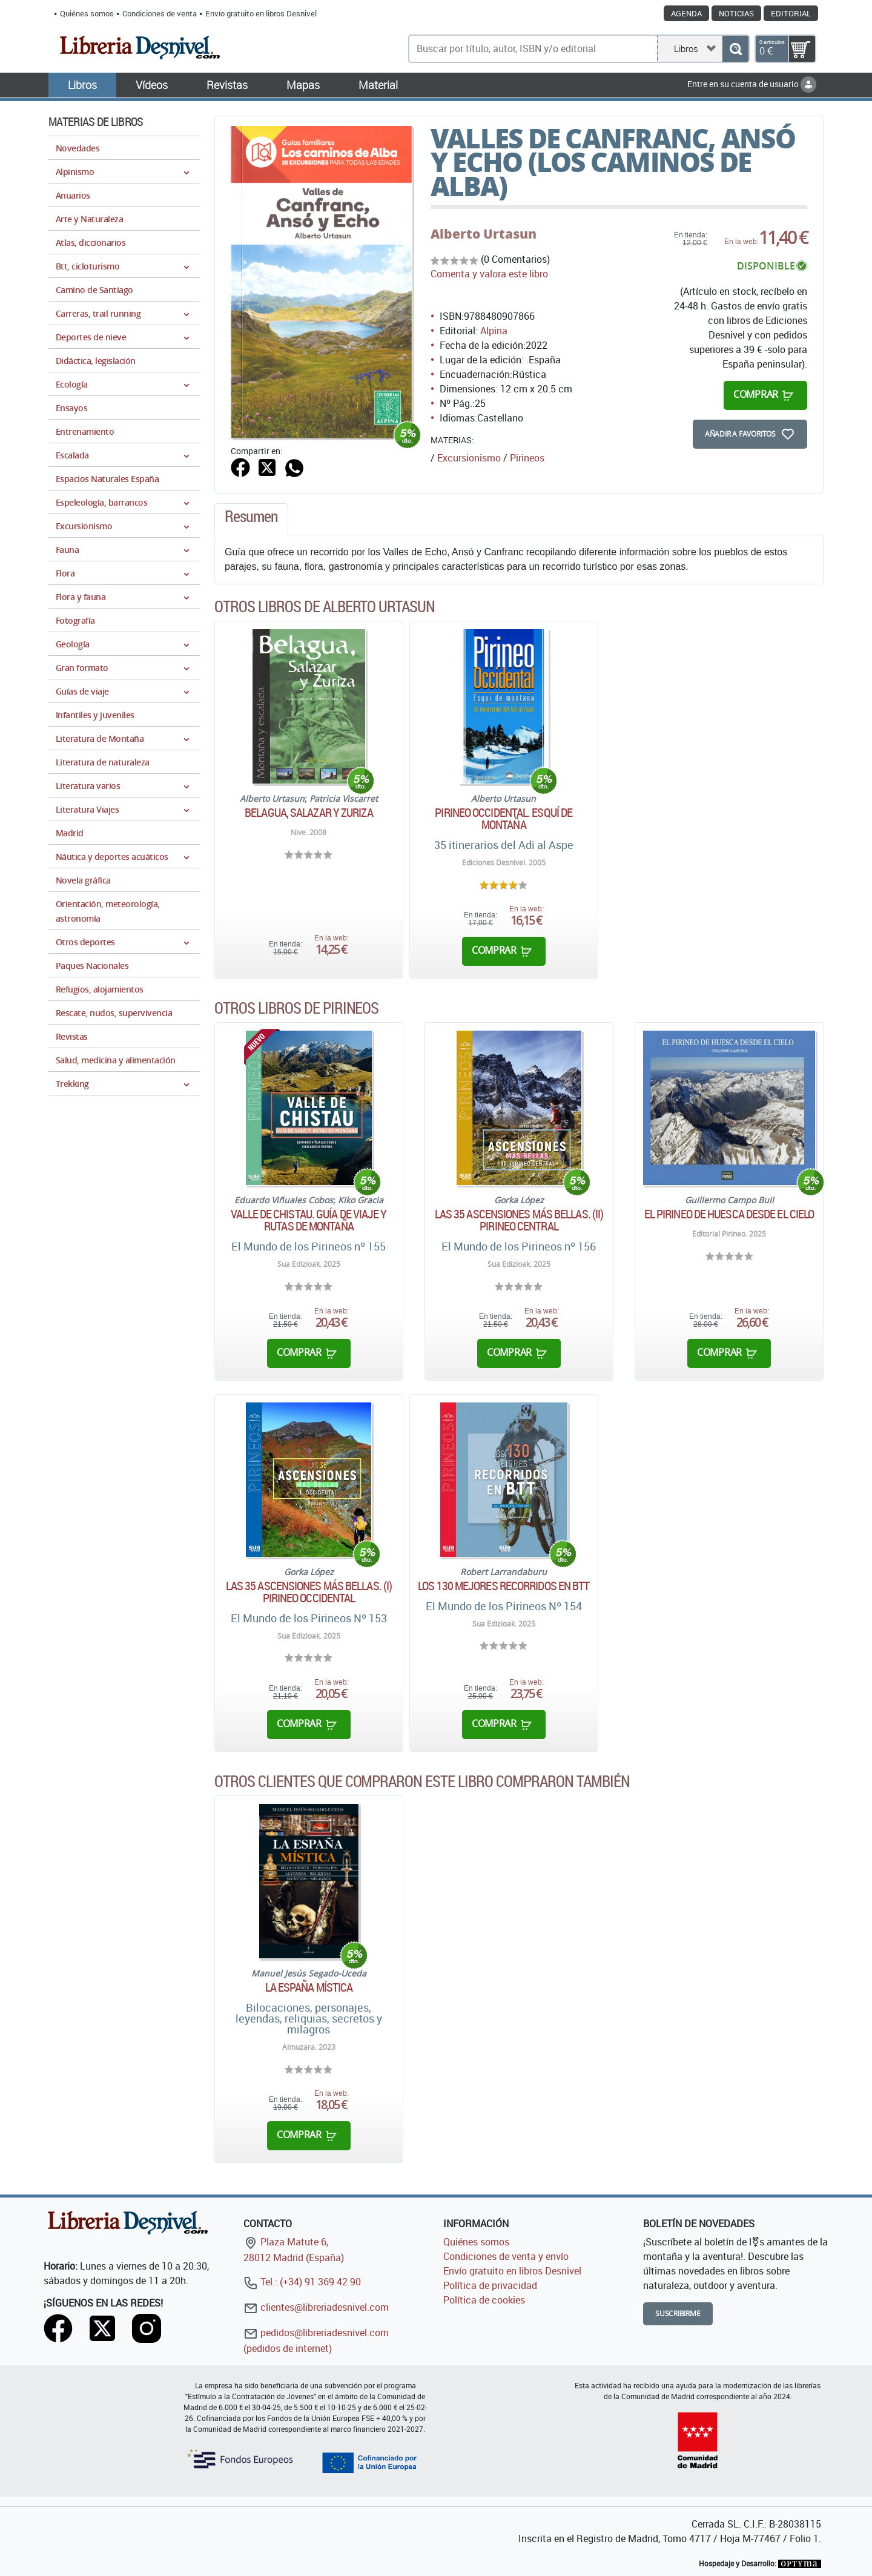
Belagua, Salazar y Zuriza (309, 813)
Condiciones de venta (159, 13)
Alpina (493, 330)
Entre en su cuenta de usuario (751, 84)
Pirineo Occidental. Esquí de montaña (503, 819)
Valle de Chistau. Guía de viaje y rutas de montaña (308, 1220)
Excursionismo (469, 457)
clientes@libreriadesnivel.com (316, 2307)
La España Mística (309, 1987)
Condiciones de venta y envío (506, 2256)
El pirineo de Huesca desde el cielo (729, 1214)
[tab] (251, 519)
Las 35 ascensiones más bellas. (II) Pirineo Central (519, 1220)
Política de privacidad (490, 2285)
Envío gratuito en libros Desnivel (261, 13)
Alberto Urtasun (484, 234)
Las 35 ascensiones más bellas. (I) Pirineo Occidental (309, 1592)
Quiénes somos (87, 13)
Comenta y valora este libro (489, 273)
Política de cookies (484, 2300)
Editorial (791, 13)
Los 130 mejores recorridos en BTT (503, 1586)
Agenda (686, 13)
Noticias (736, 13)
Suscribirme (678, 2313)
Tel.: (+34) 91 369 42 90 (302, 2281)
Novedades (77, 148)
